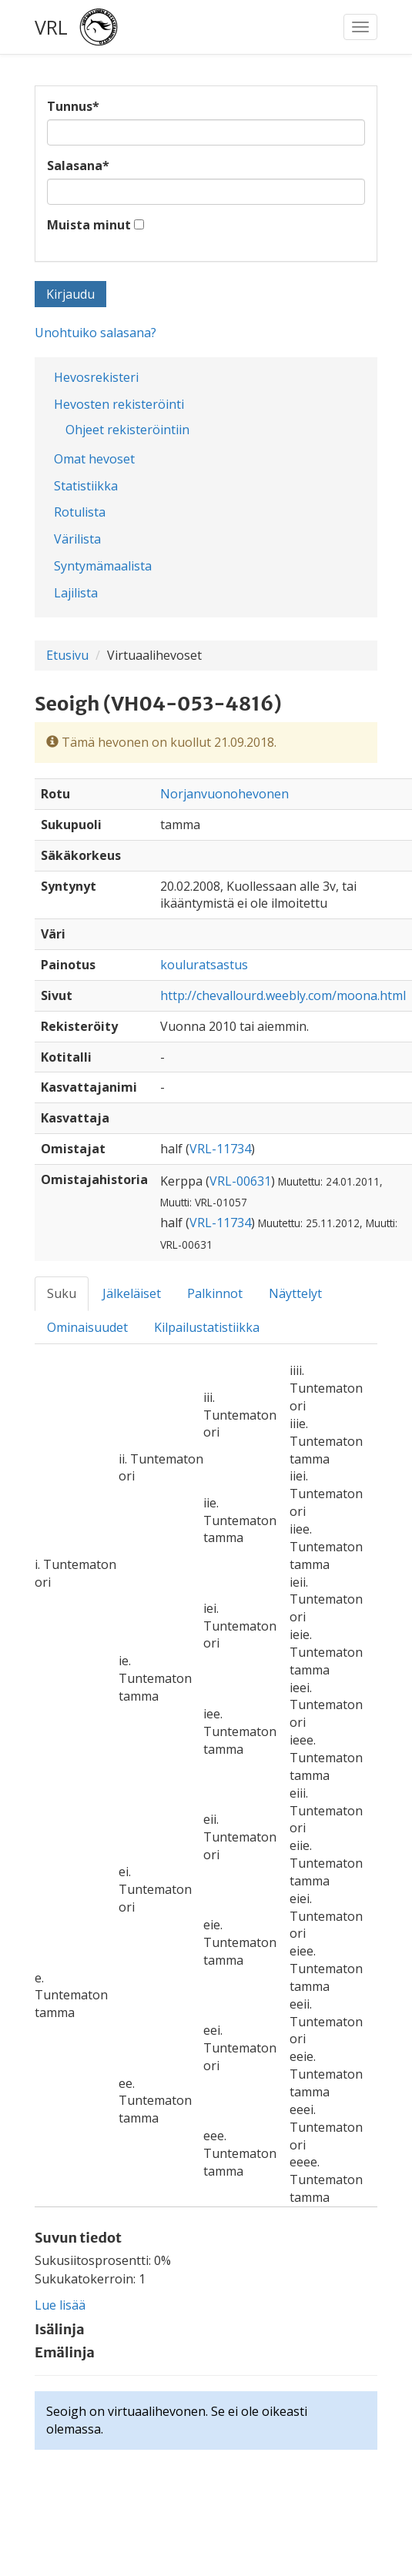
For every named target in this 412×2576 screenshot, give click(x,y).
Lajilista (76, 592)
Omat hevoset (94, 458)
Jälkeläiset (131, 1293)
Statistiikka (86, 485)
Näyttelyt (295, 1293)
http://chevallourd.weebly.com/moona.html (283, 995)
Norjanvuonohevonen (224, 793)
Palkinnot (215, 1293)
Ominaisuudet (87, 1327)
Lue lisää (60, 2305)
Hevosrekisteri (96, 377)
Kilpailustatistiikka (207, 1327)
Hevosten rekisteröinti (119, 404)
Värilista (77, 538)
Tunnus (73, 106)
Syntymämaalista (103, 565)
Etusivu (67, 655)
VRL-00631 (240, 1181)
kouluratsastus (204, 964)
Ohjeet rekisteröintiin (127, 429)
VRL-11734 (220, 1148)
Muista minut (89, 224)
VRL (51, 27)
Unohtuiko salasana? (95, 332)
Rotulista (80, 511)
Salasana (78, 165)
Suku (61, 1293)
